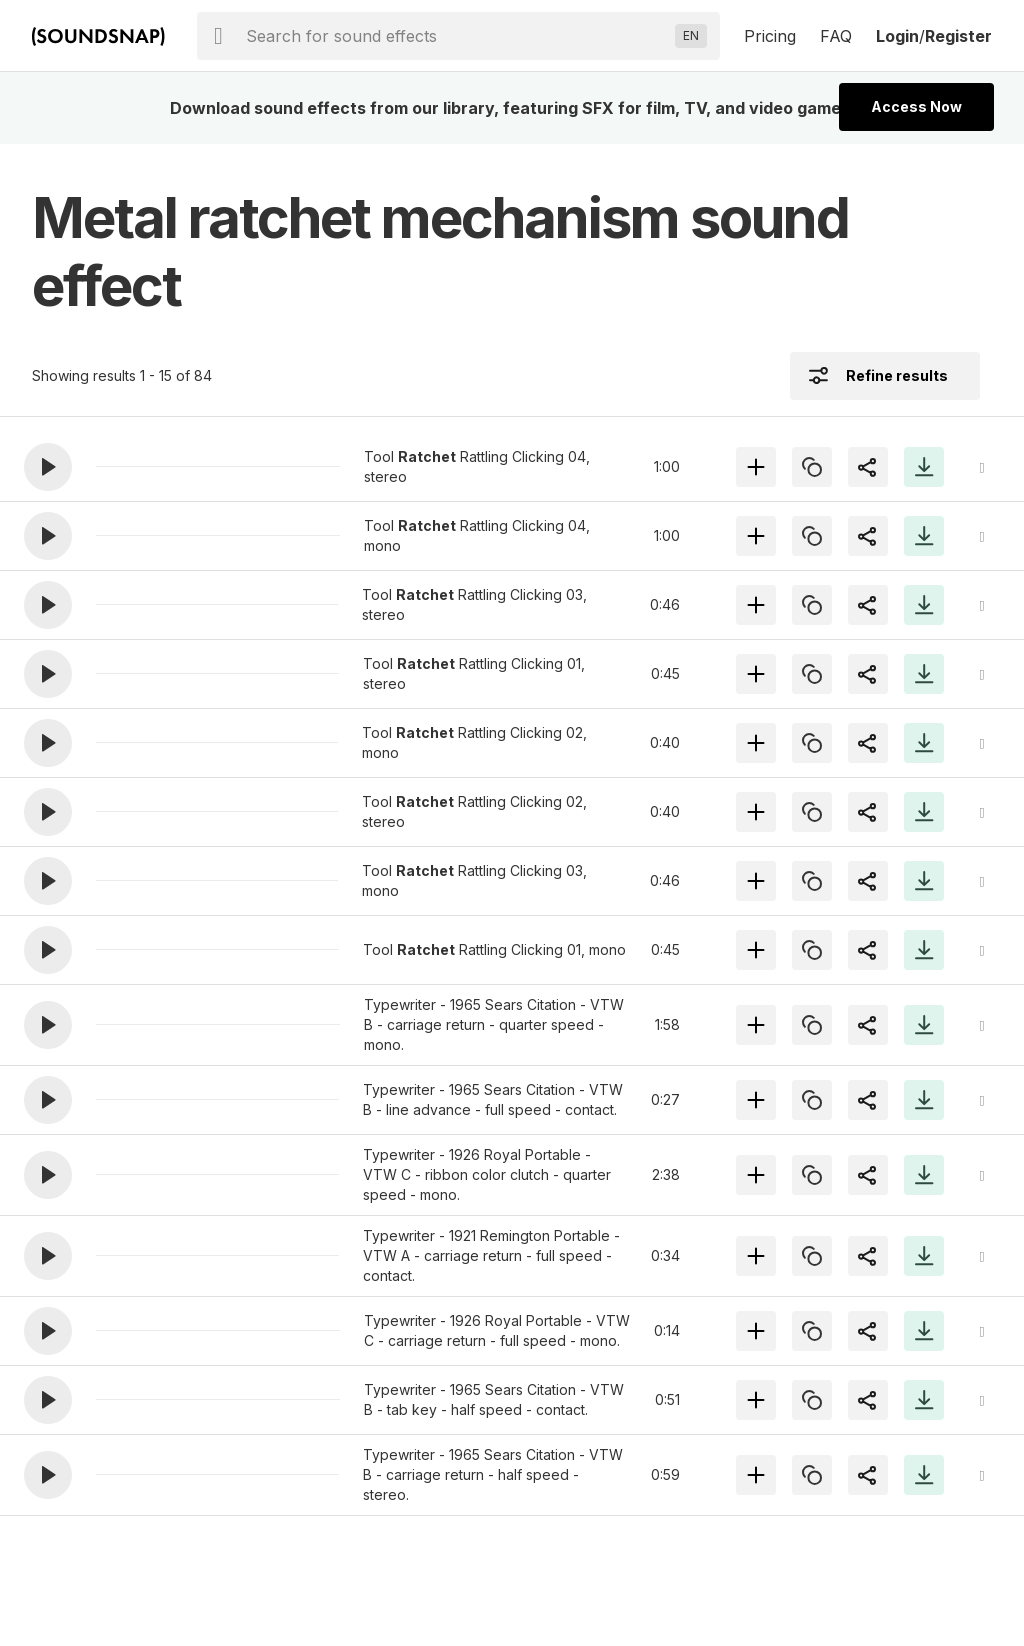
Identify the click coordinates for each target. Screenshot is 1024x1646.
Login (897, 36)
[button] (48, 467)
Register (958, 36)
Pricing (770, 36)
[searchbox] (456, 36)
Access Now (916, 106)
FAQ (836, 36)
